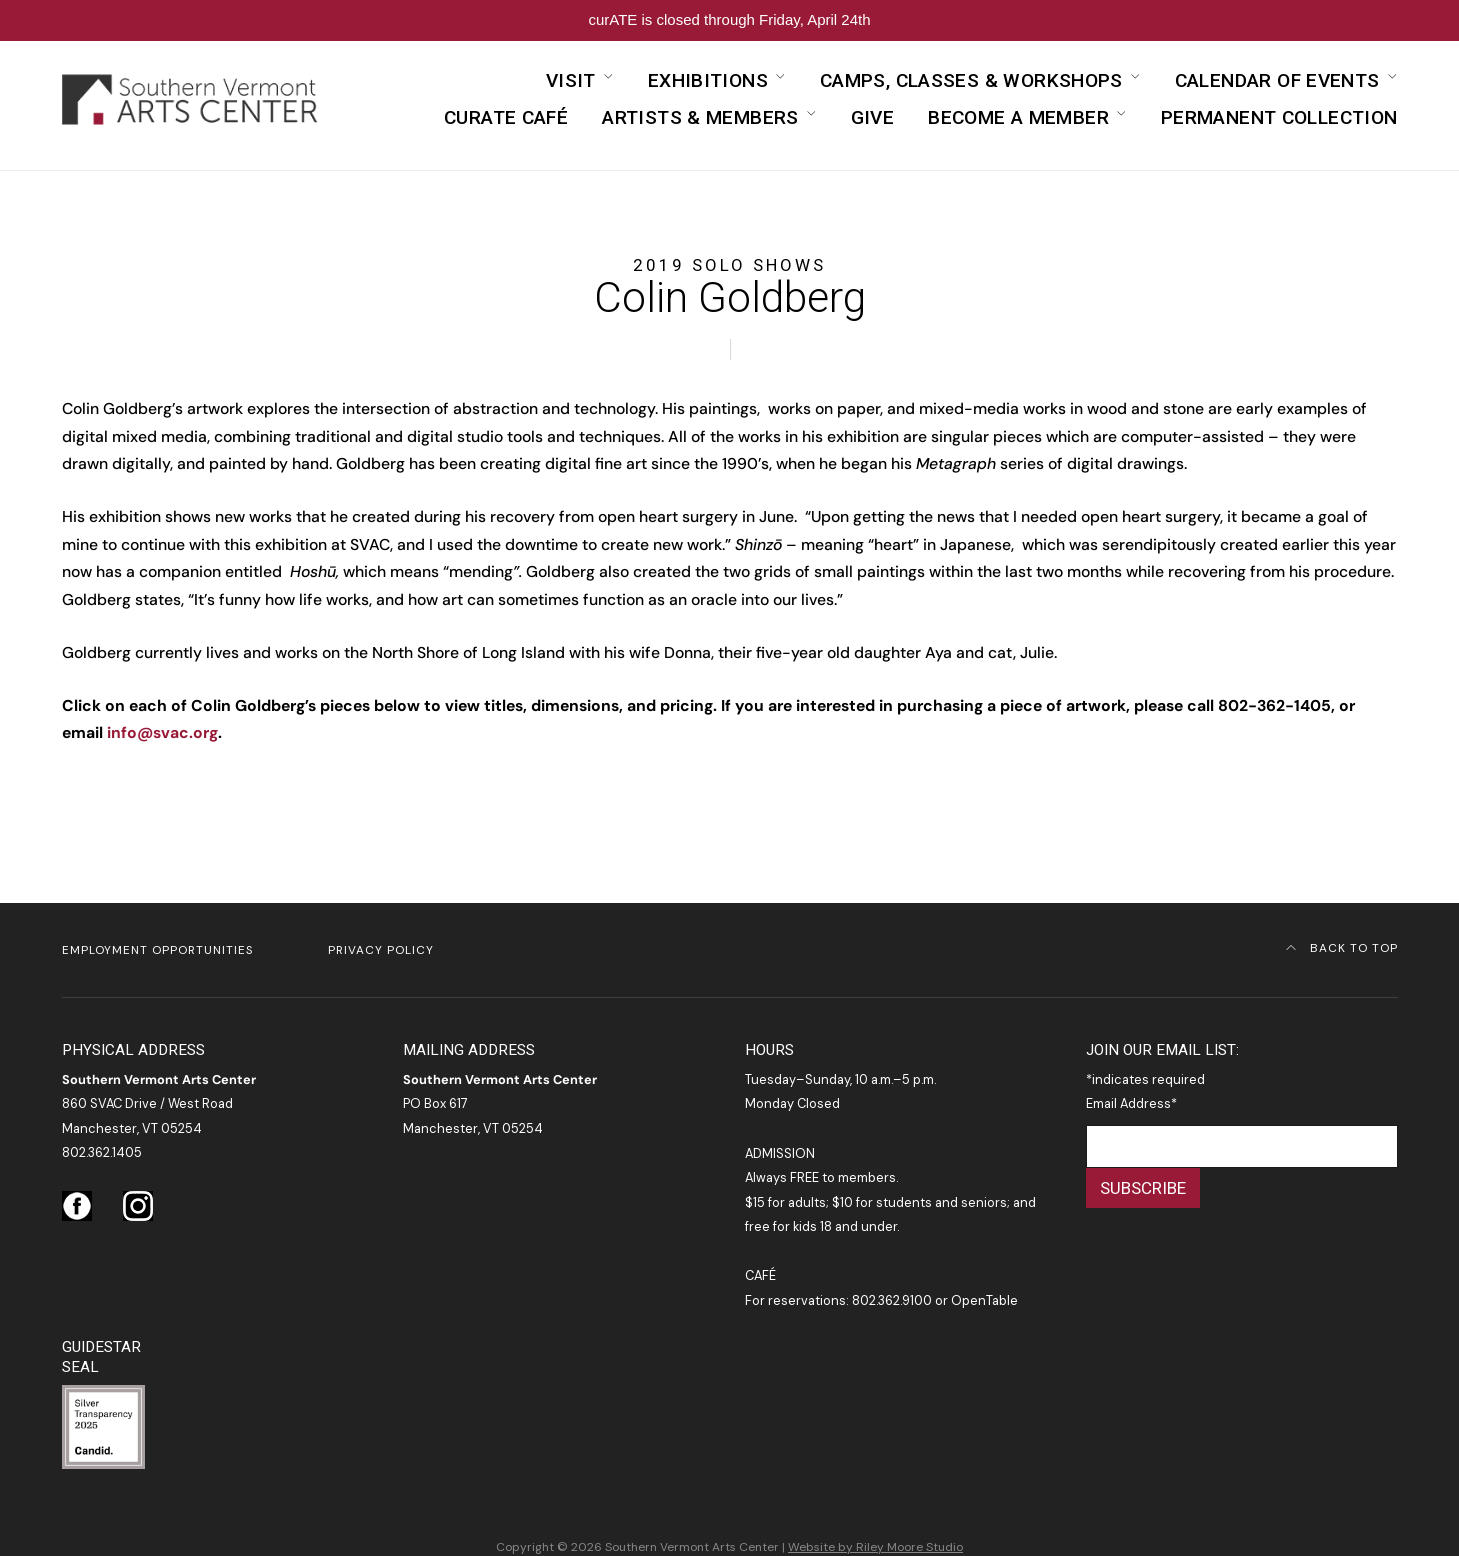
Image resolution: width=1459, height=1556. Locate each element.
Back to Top (1342, 948)
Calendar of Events (1277, 80)
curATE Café (506, 117)
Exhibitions (708, 80)
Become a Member (1018, 117)
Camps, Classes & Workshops (971, 80)
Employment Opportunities (157, 950)
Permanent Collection (1279, 117)
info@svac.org (162, 732)
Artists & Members (700, 117)
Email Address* (1131, 1103)
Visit (571, 80)
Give (873, 117)
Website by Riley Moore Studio (875, 1547)
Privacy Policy (381, 950)
